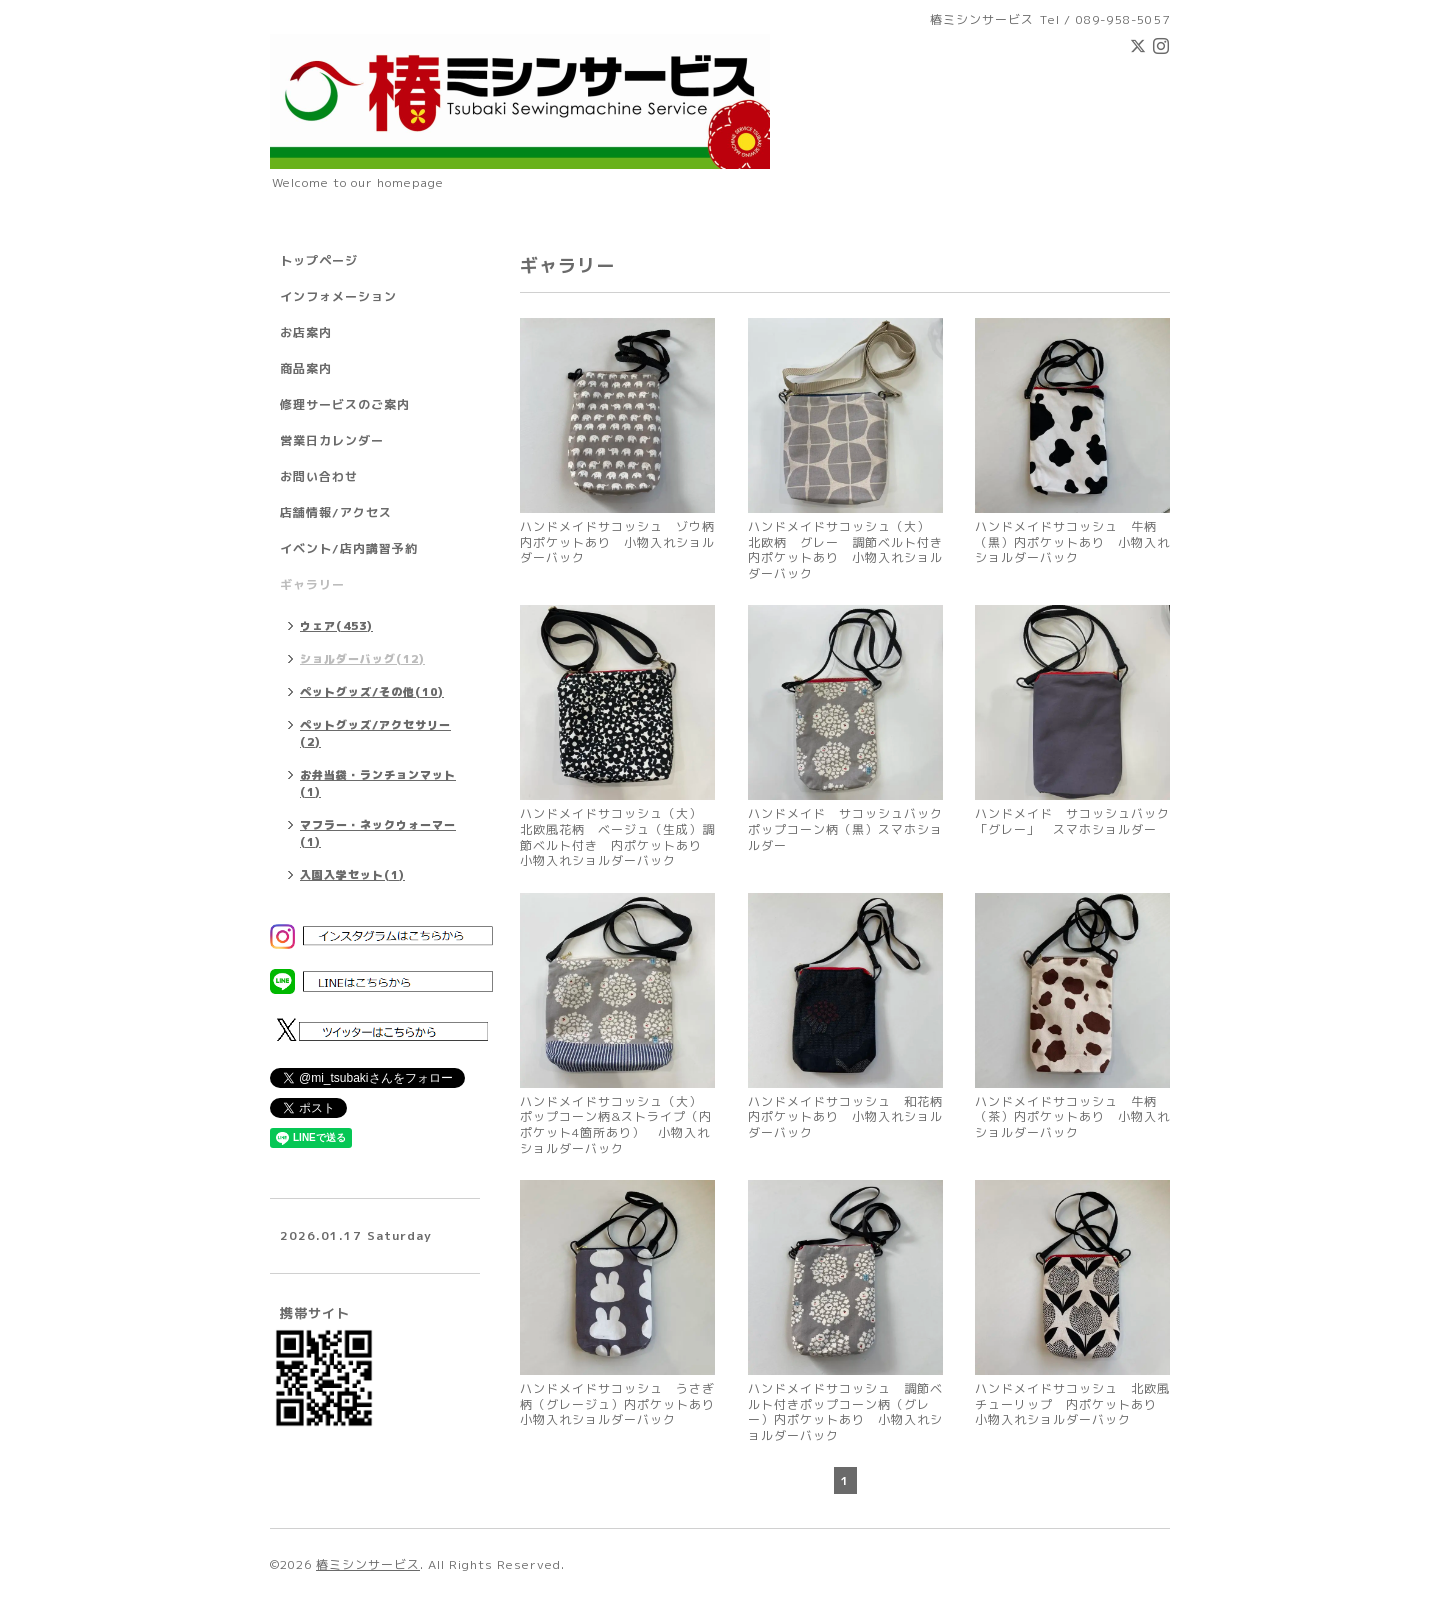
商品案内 (306, 368)
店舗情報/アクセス (336, 512)
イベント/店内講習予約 (349, 548)
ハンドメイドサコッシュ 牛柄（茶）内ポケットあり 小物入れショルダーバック (1072, 1117)
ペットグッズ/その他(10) (372, 692)
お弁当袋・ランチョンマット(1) (378, 783)
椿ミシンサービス (368, 1564)
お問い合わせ (319, 476)
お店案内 (306, 332)
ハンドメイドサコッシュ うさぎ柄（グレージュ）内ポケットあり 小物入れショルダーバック (617, 1404)
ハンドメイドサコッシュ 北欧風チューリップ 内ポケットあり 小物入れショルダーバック (1072, 1404)
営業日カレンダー (332, 440)
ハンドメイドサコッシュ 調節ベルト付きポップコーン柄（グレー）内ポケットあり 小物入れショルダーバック (845, 1412)
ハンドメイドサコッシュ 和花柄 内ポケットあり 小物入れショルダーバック (845, 1117)
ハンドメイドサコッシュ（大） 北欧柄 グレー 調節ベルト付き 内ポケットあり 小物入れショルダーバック (845, 550)
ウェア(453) (336, 626)
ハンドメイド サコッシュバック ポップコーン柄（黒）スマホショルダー (845, 829)
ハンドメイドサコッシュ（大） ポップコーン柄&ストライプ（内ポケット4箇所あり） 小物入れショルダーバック (617, 1125)
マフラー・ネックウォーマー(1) (378, 833)
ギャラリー (312, 584)
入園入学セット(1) (352, 875)
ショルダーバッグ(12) (362, 659)
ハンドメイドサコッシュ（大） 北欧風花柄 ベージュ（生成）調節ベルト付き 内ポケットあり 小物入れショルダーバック (617, 837)
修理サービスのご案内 (345, 404)
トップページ (319, 260)
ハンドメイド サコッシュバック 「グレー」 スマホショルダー (1072, 821)
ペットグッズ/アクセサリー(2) (375, 733)
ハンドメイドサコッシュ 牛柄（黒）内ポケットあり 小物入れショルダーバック (1072, 542)
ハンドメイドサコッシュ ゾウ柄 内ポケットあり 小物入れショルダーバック (617, 542)
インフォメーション (338, 296)
